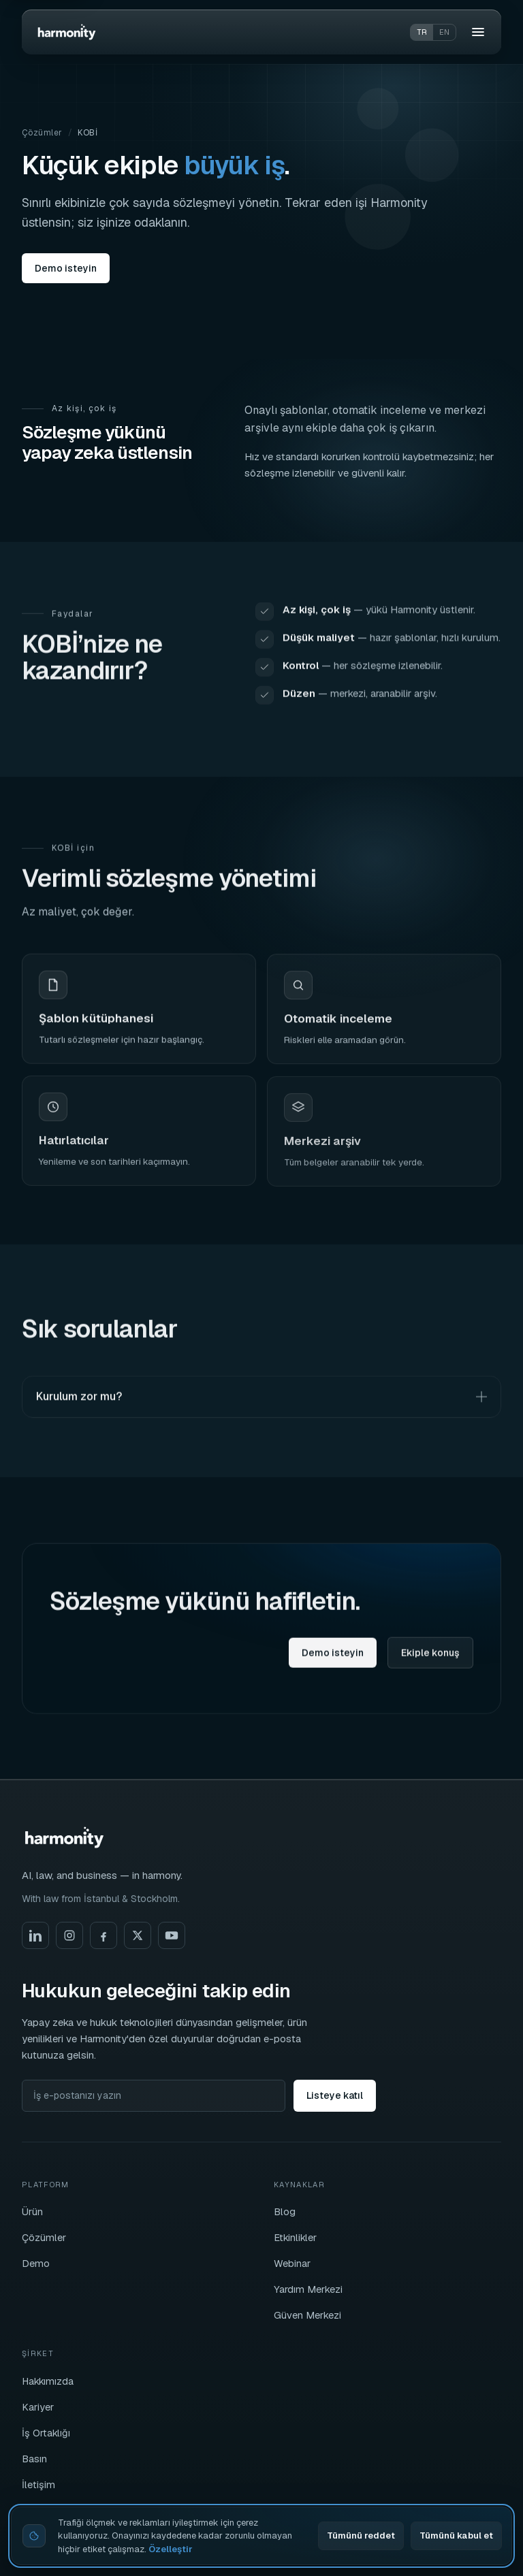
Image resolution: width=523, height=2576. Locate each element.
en (444, 32)
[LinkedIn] (35, 1935)
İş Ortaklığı (46, 2432)
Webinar (292, 2263)
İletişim (38, 2484)
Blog (285, 2211)
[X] (137, 1935)
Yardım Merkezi (308, 2289)
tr (422, 32)
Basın (34, 2458)
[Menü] (478, 32)
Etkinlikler (295, 2237)
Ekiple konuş (430, 1660)
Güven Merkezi (307, 2314)
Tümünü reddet (361, 2535)
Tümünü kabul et (456, 2535)
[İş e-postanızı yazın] (153, 2096)
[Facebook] (103, 1935)
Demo (36, 2263)
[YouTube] (171, 1935)
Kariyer (38, 2406)
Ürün (32, 2211)
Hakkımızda (48, 2380)
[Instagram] (69, 1935)
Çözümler (42, 132)
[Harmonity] (66, 32)
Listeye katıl (334, 2095)
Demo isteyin (66, 268)
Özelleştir (170, 2549)
